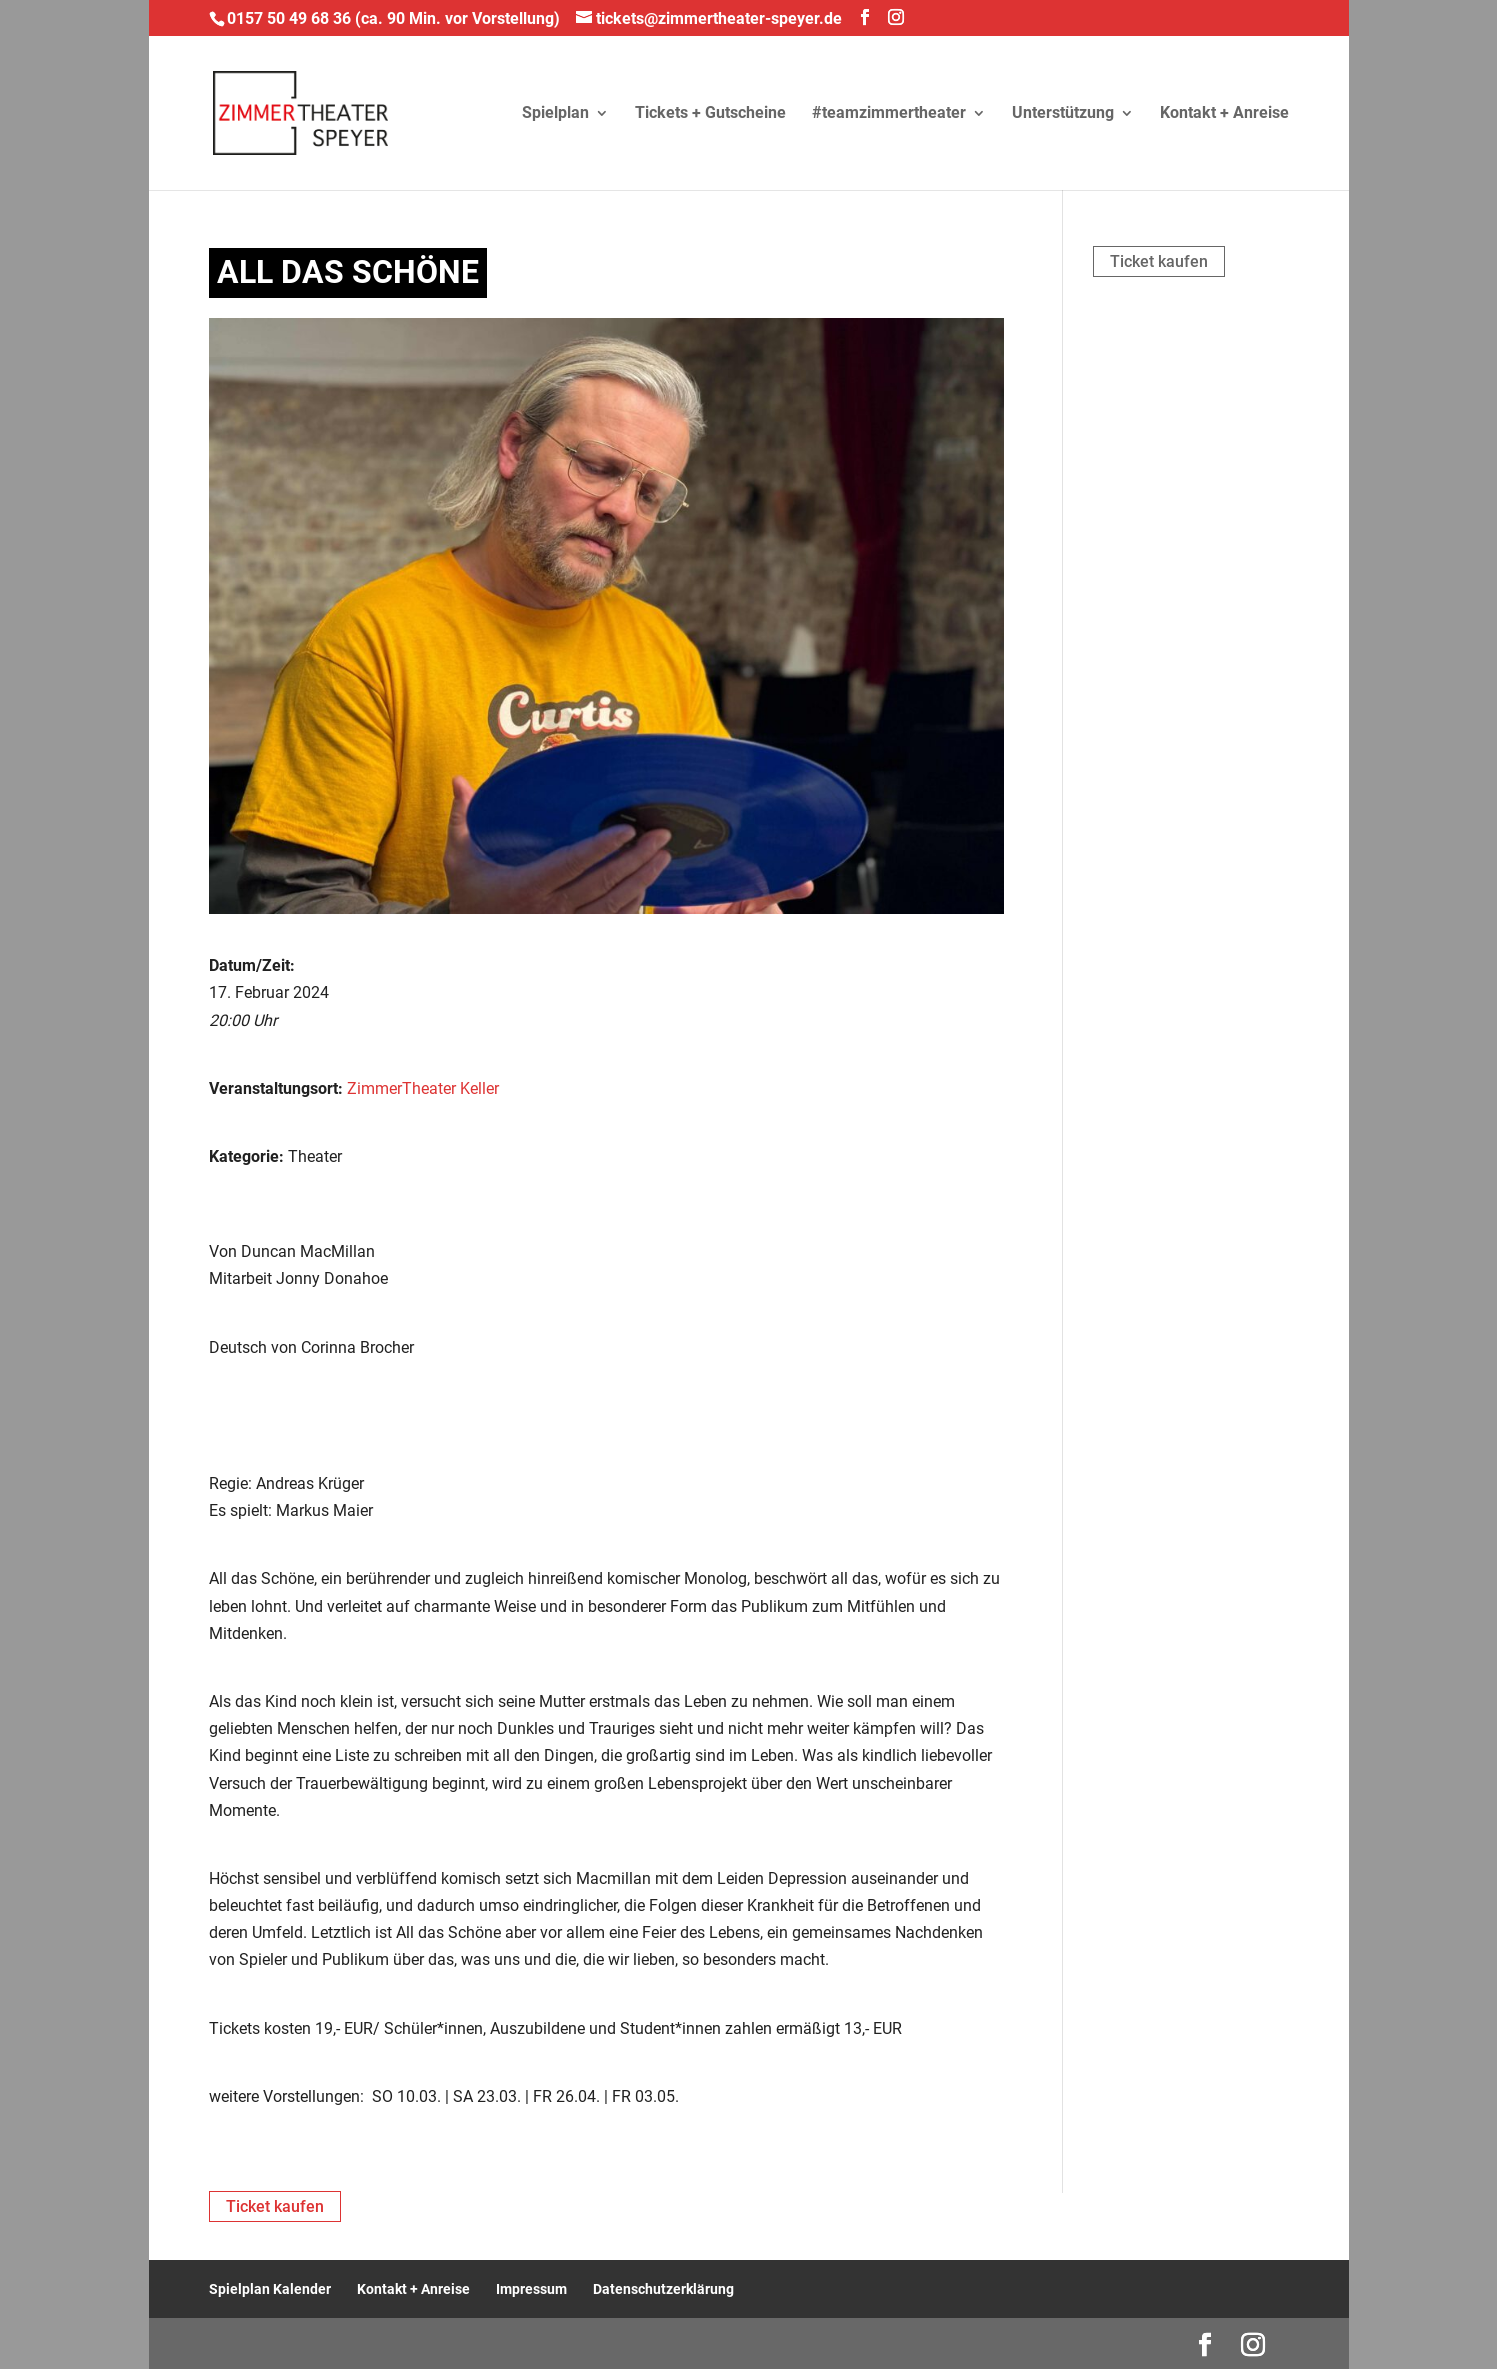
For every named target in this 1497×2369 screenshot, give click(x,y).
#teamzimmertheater (889, 114)
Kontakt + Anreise (1224, 114)
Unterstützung (1063, 114)
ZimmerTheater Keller (423, 1088)
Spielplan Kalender (270, 2289)
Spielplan (555, 114)
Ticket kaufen (1159, 261)
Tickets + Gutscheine (710, 114)
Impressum (531, 2289)
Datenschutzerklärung (663, 2289)
